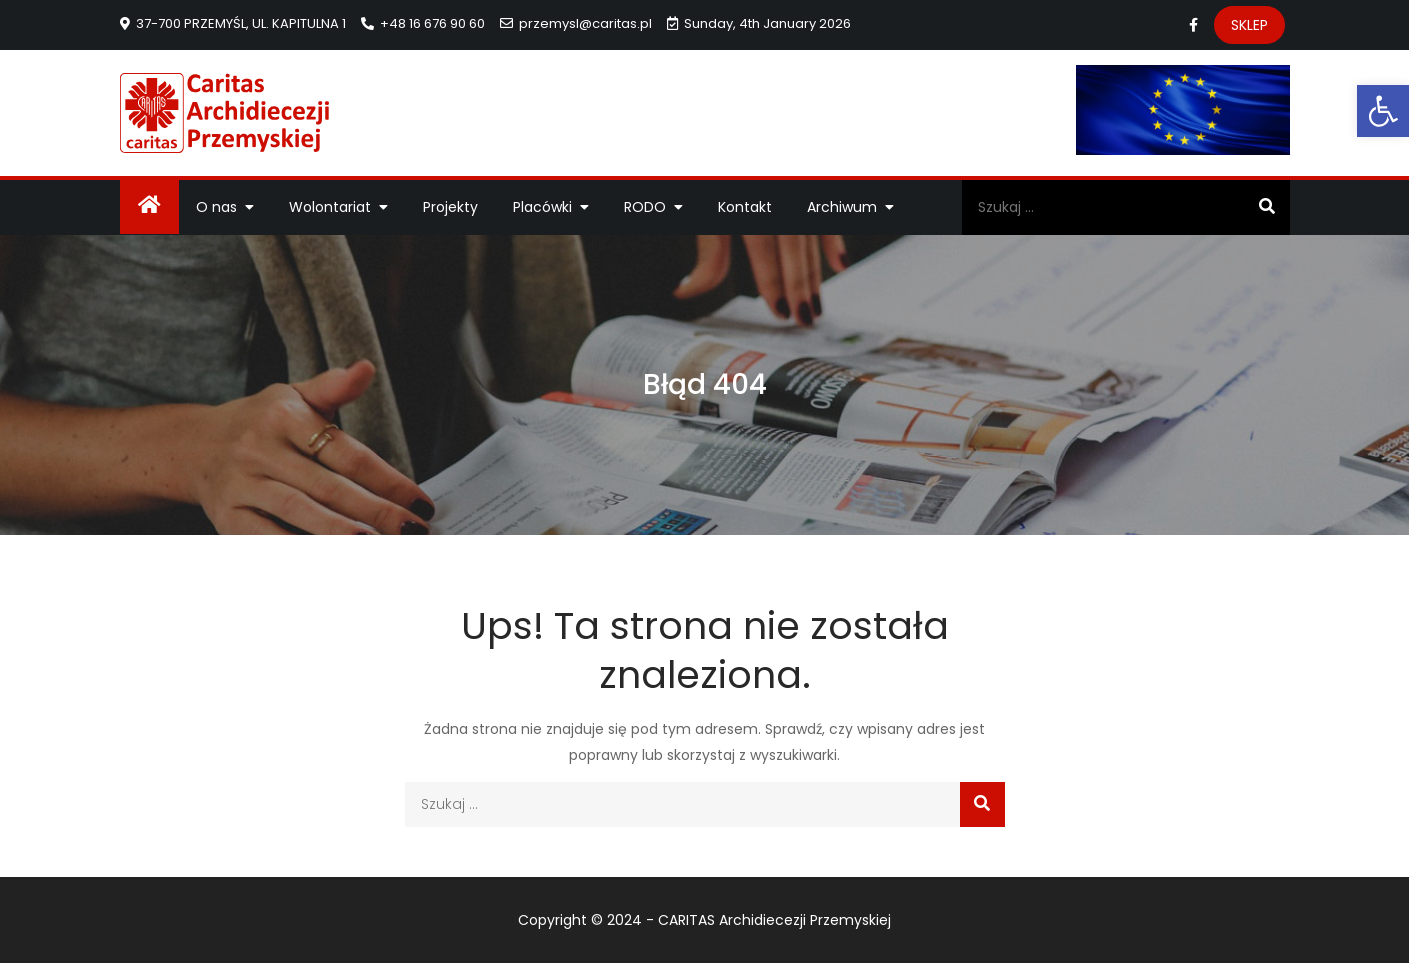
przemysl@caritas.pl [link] (576, 23)
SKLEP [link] (1249, 25)
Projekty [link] (450, 207)
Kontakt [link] (745, 207)
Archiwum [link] (842, 207)
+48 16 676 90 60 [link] (423, 23)
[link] (1383, 111)
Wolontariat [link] (330, 207)
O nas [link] (216, 207)
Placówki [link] (542, 207)
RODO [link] (645, 207)
